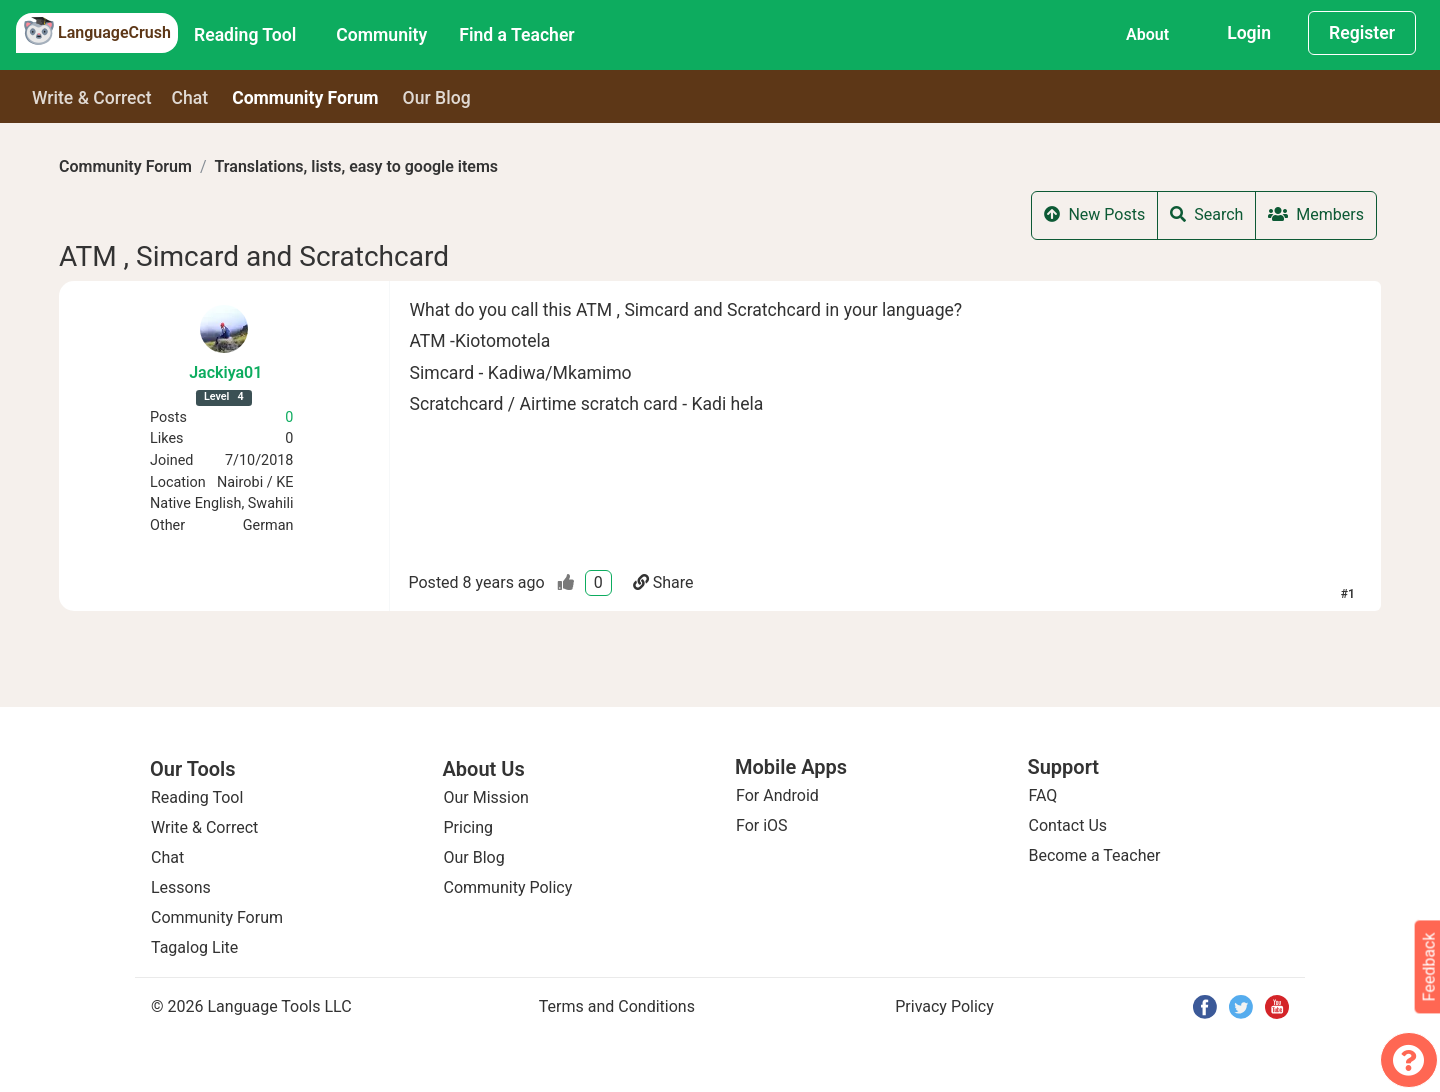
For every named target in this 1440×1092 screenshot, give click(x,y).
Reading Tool (245, 35)
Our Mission (486, 797)
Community (381, 35)
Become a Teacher (1095, 855)
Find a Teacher (516, 35)
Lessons (181, 887)
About (1147, 34)
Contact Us (1068, 825)
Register (1362, 33)
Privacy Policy (944, 1006)
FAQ (1043, 795)
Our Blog (474, 857)
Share (663, 582)
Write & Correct (92, 98)
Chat (190, 98)
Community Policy (508, 887)
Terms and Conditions (617, 1006)
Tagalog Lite (194, 947)
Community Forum (125, 166)
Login (1249, 33)
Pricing (469, 827)
